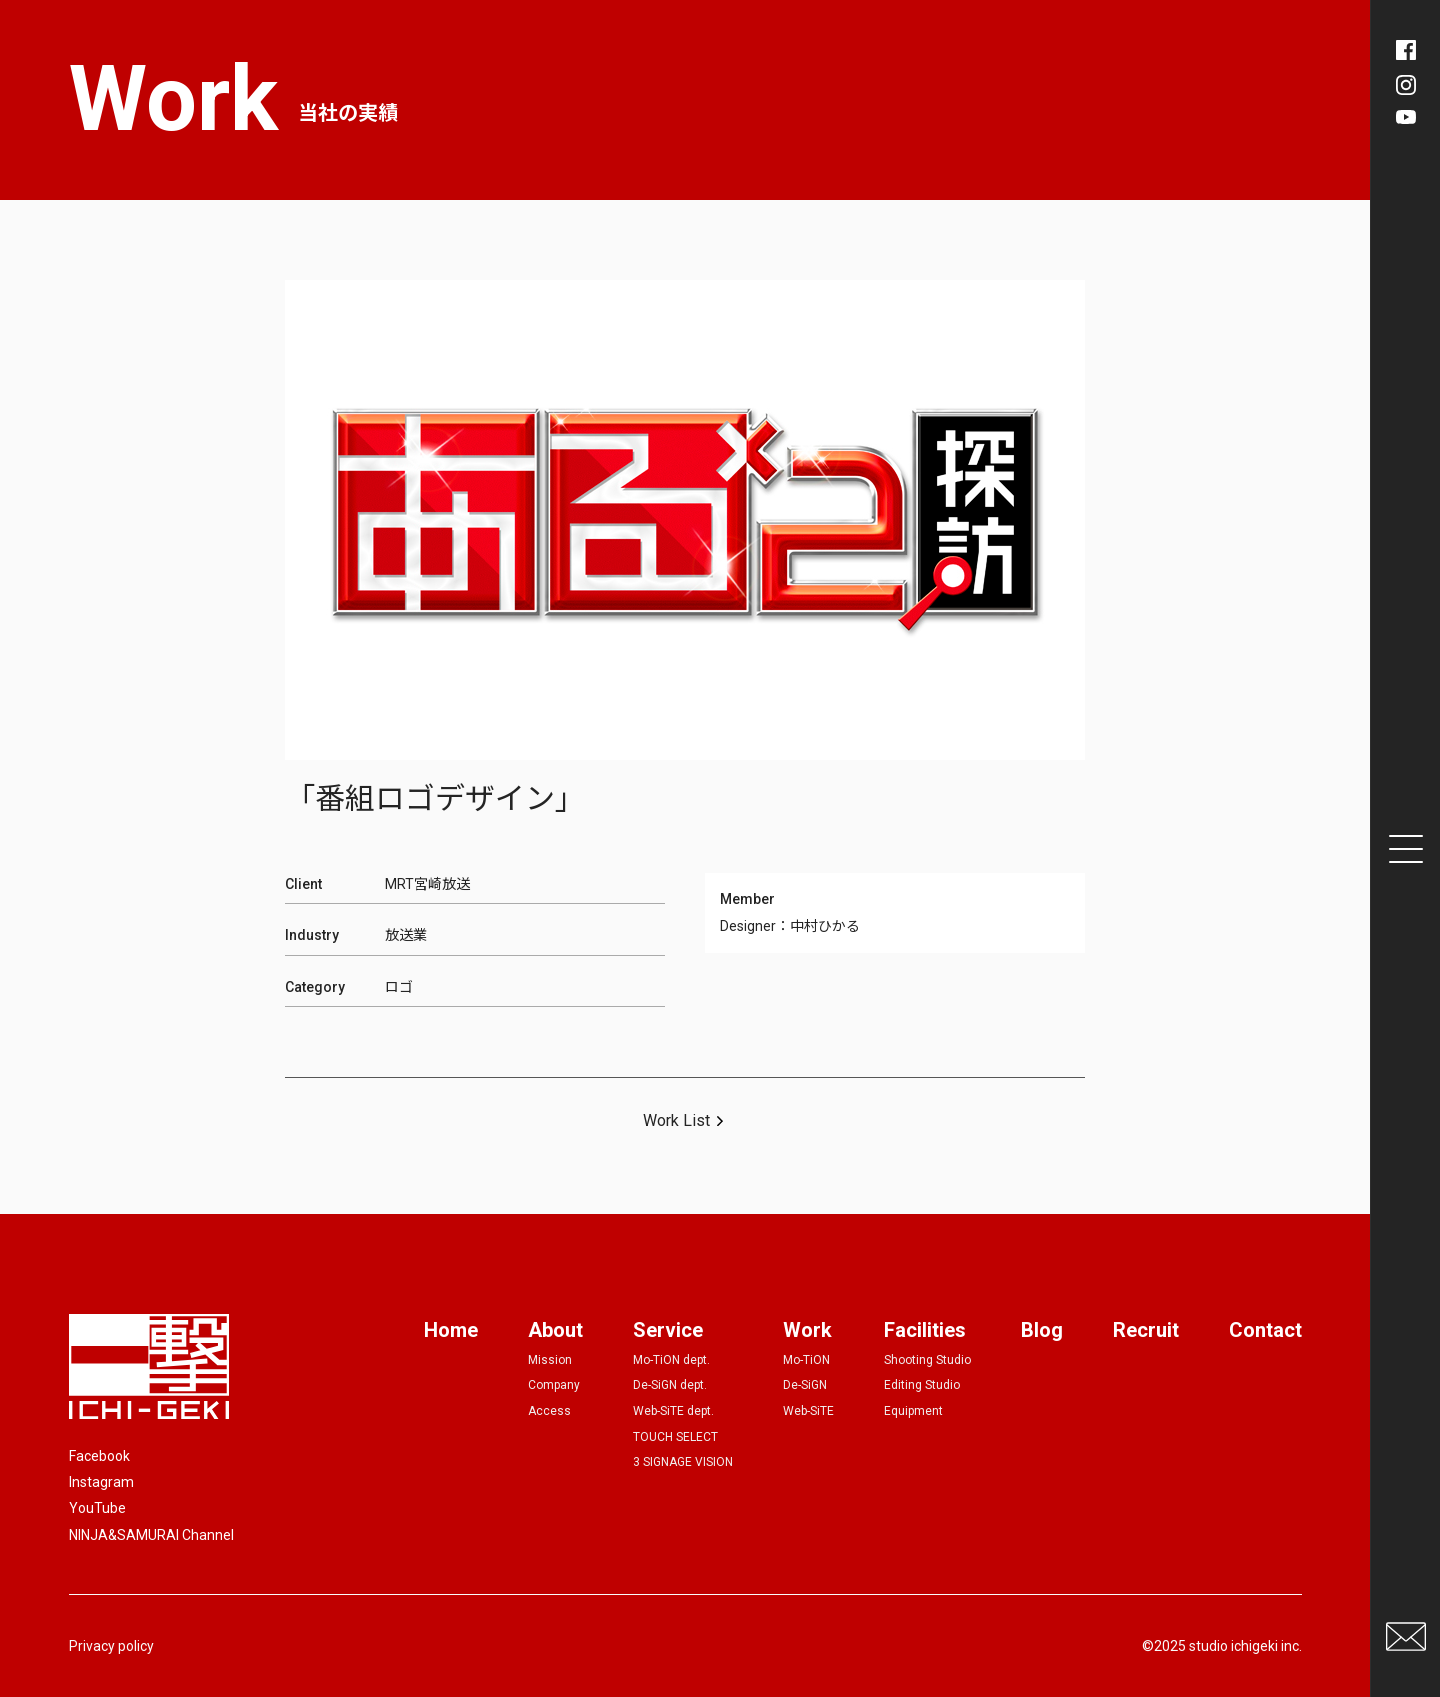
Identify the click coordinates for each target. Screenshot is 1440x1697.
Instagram (101, 1482)
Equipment (913, 1411)
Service (668, 1330)
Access (549, 1411)
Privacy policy (111, 1646)
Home (451, 1330)
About (555, 1330)
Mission (550, 1360)
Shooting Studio (927, 1360)
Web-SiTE (808, 1411)
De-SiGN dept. (670, 1385)
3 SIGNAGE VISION (683, 1462)
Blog (1042, 1330)
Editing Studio (922, 1385)
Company (554, 1385)
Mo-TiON (806, 1360)
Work (807, 1330)
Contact (1265, 1330)
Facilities (925, 1330)
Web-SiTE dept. (673, 1411)
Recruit (1146, 1330)
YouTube (97, 1508)
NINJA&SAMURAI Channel (151, 1535)
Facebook (99, 1456)
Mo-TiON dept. (671, 1360)
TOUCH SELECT (675, 1437)
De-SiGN (805, 1385)
